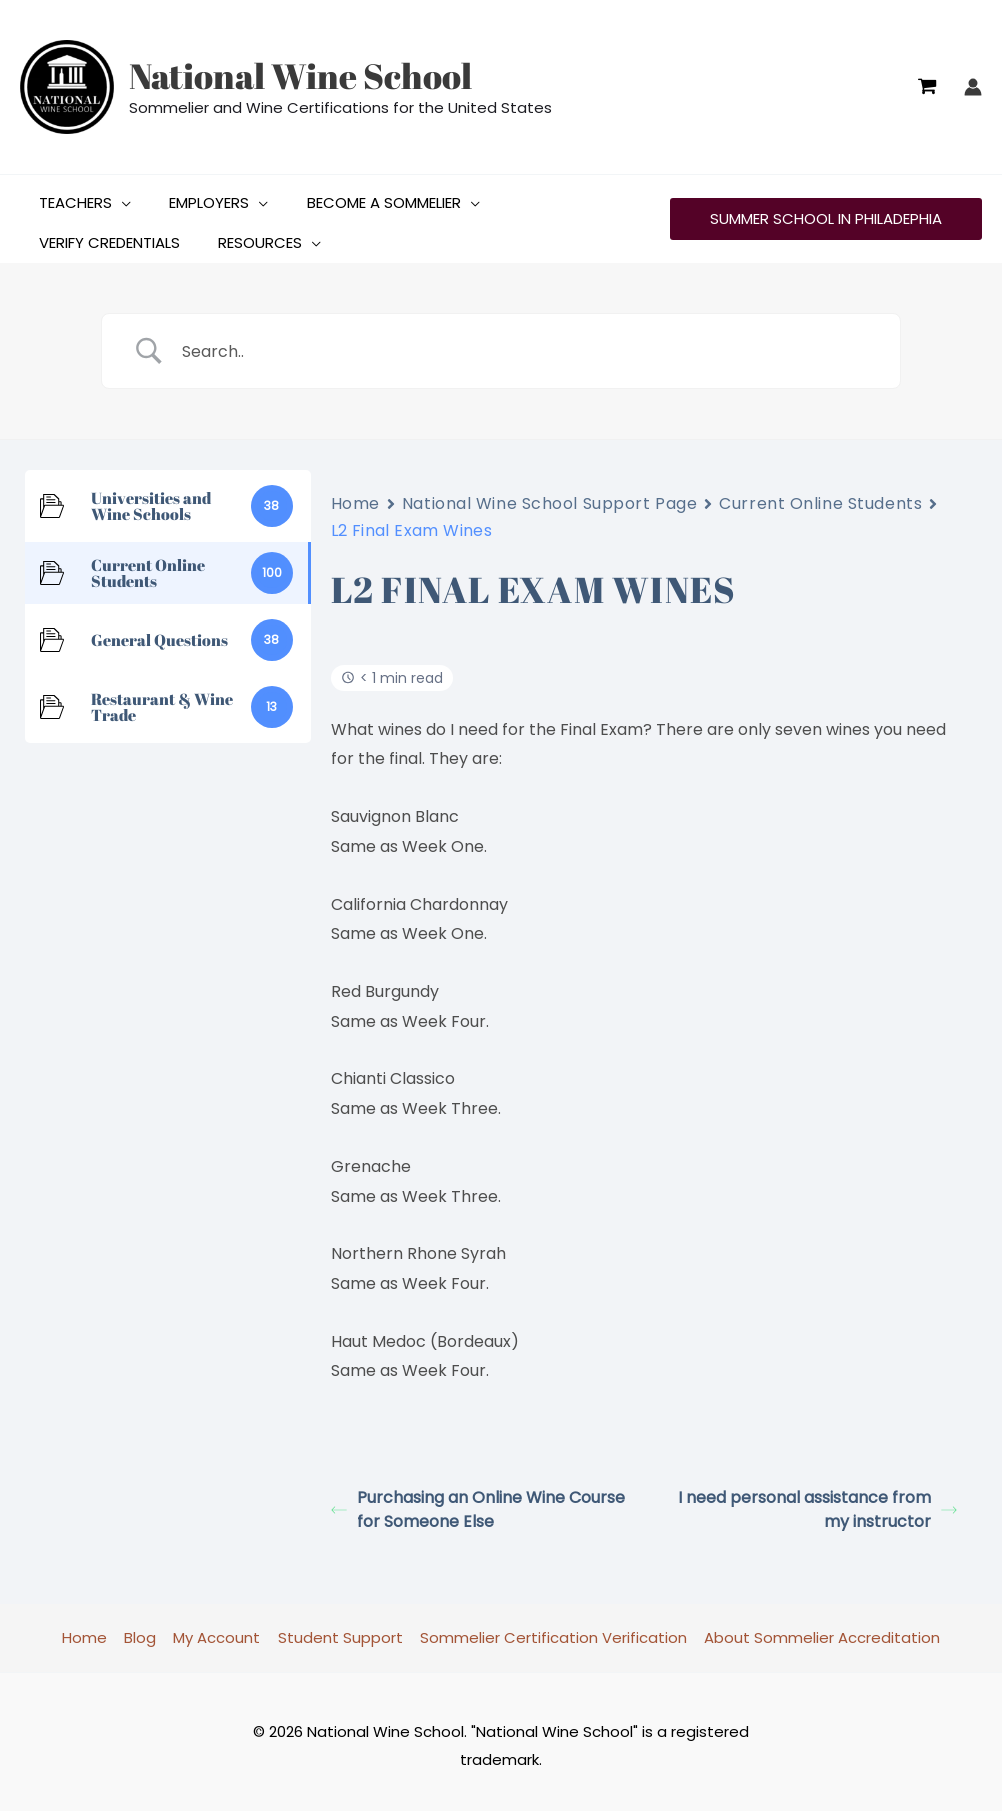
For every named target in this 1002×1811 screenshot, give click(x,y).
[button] (117, 195)
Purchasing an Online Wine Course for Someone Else (478, 1501)
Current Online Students (820, 495)
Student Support (339, 1629)
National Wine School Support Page (549, 495)
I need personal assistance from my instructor (817, 1501)
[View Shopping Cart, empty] (927, 87)
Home (355, 495)
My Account (218, 1629)
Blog (144, 1629)
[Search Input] (526, 343)
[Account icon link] (973, 87)
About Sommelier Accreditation (817, 1629)
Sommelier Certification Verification (550, 1629)
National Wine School (300, 75)
